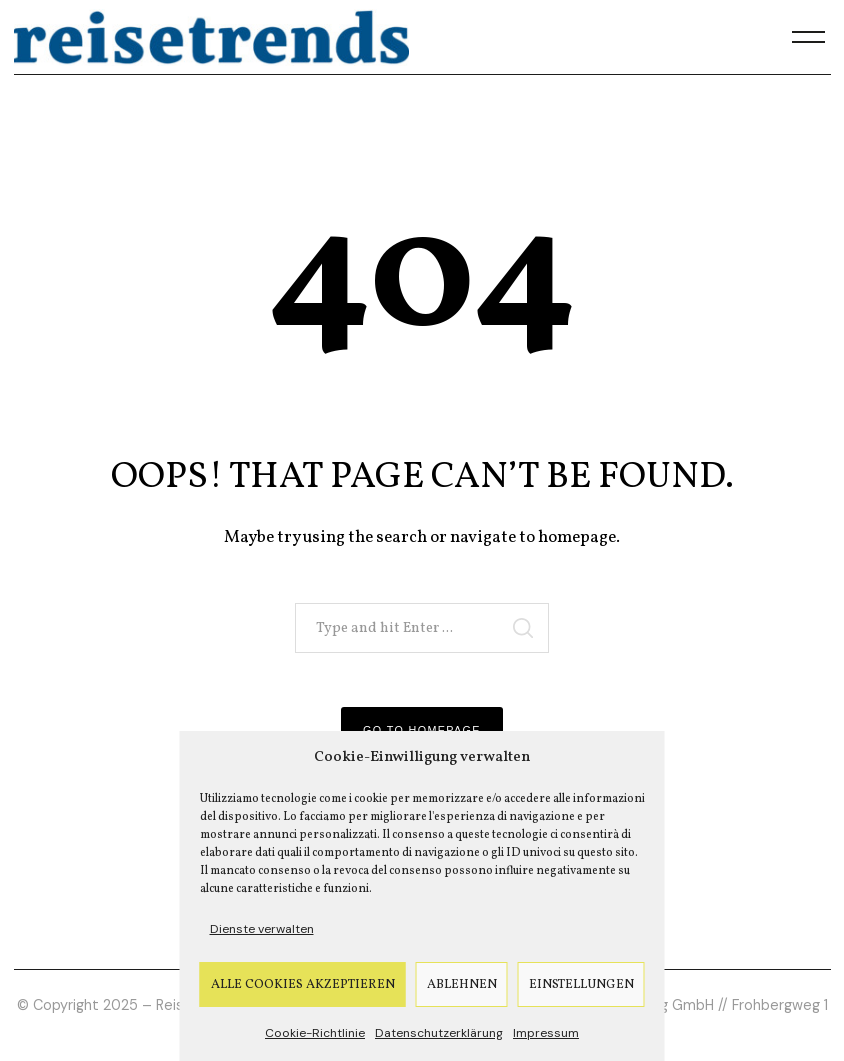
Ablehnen (462, 985)
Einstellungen (581, 985)
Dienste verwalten (262, 929)
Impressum (546, 1033)
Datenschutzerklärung (439, 1033)
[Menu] (809, 37)
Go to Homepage (422, 730)
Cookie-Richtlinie (315, 1033)
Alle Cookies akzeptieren (303, 985)
